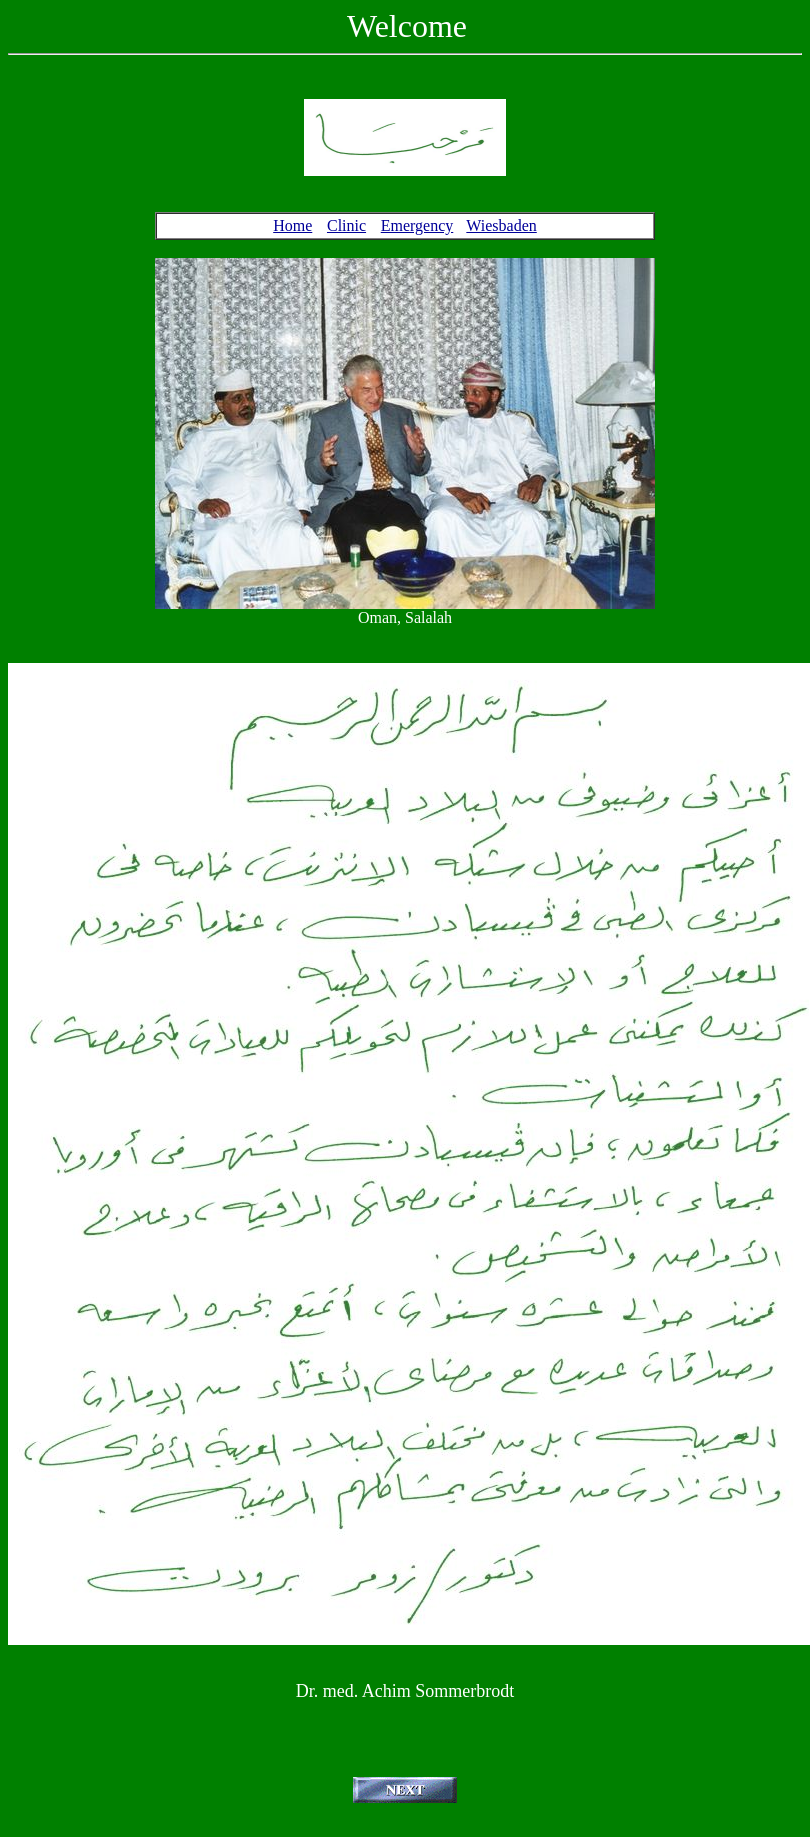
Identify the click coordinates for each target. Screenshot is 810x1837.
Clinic (346, 225)
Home (292, 225)
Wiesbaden (501, 225)
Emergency (417, 225)
